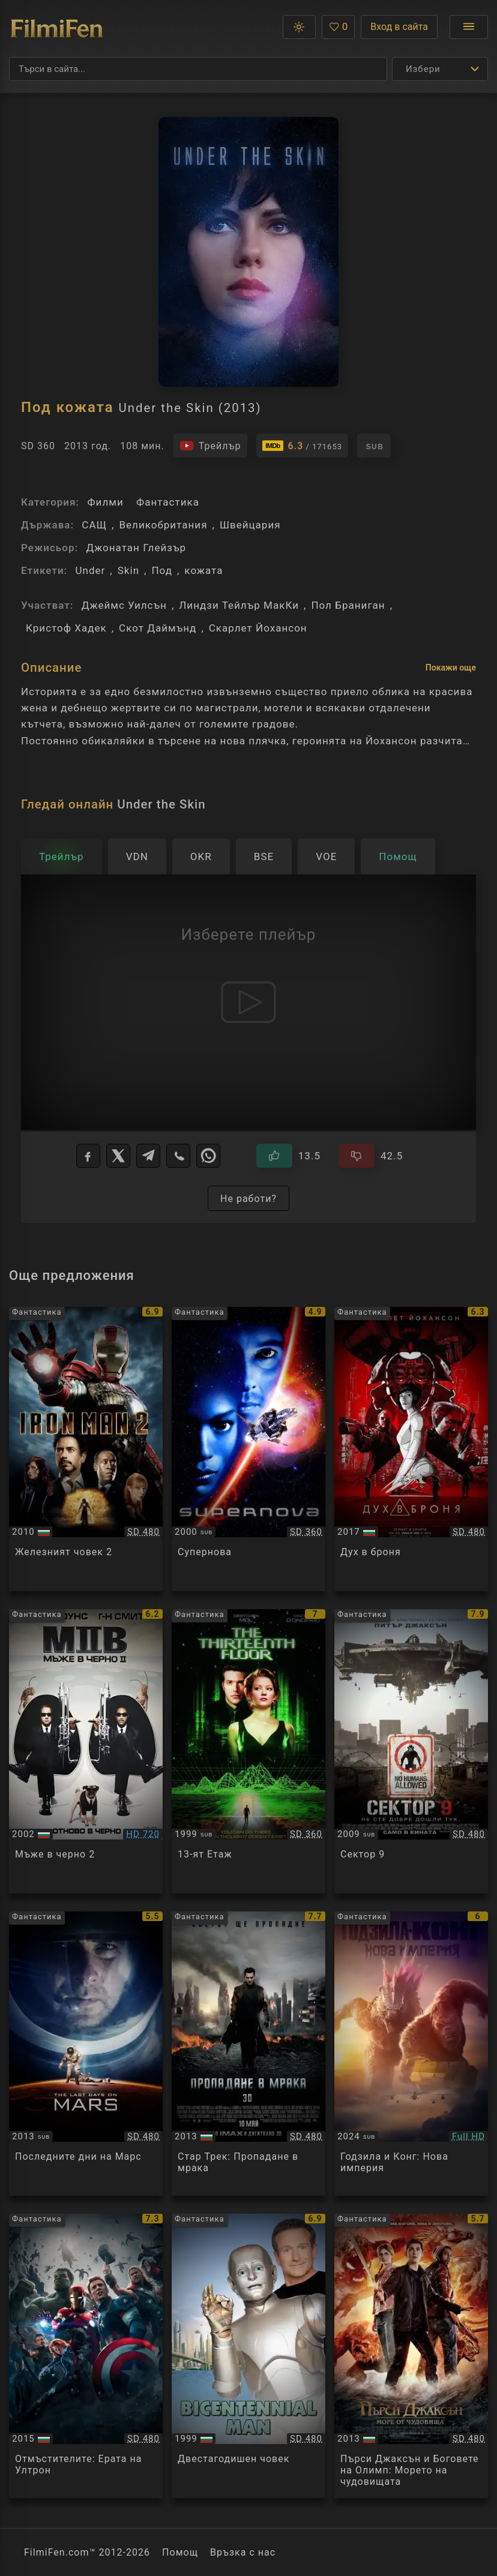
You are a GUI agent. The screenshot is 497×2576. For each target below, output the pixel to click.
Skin (128, 570)
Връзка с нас (243, 2552)
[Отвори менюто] (469, 27)
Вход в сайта (399, 26)
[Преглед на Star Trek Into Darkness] (248, 2053)
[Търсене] (198, 69)
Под (161, 570)
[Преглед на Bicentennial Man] (248, 2356)
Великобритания (163, 525)
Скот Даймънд (157, 628)
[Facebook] (88, 1156)
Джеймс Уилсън (124, 605)
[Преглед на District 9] (411, 1751)
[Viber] (178, 1156)
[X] (118, 1156)
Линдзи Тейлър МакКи (239, 605)
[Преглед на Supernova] (248, 1449)
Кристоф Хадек (66, 628)
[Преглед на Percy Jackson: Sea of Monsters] (411, 2356)
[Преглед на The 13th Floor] (248, 1751)
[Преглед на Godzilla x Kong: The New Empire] (411, 2053)
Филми (105, 502)
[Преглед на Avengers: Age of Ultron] (86, 2356)
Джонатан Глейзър (136, 548)
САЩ (94, 525)
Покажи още (451, 667)
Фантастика (167, 502)
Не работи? (248, 1198)
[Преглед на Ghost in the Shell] (411, 1449)
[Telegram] (148, 1156)
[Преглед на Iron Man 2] (86, 1449)
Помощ (180, 2552)
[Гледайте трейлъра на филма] (210, 446)
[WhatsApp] (208, 1156)
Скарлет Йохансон (258, 628)
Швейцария (250, 525)
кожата (203, 570)
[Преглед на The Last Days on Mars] (86, 2053)
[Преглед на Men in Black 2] (86, 1751)
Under (90, 570)
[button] (299, 27)
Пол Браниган (348, 605)
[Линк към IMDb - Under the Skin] (302, 446)
